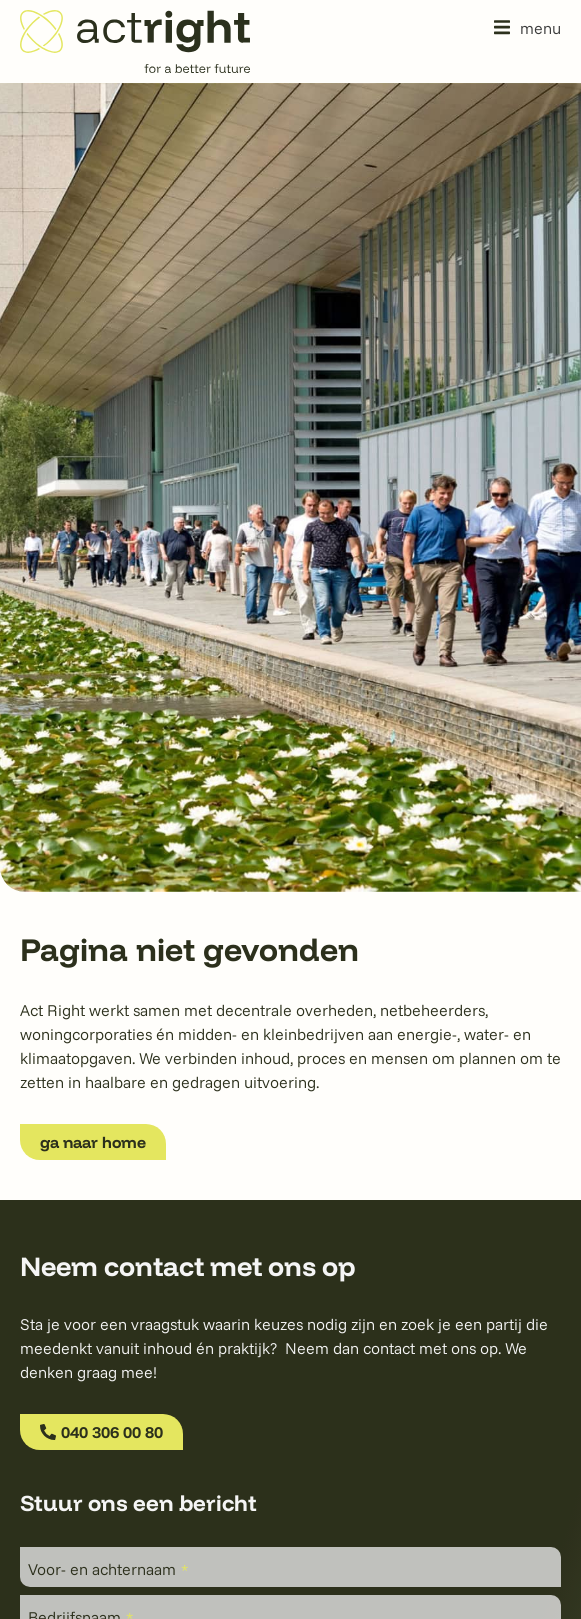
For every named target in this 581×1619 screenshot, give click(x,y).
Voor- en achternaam (108, 1569)
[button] (527, 27)
